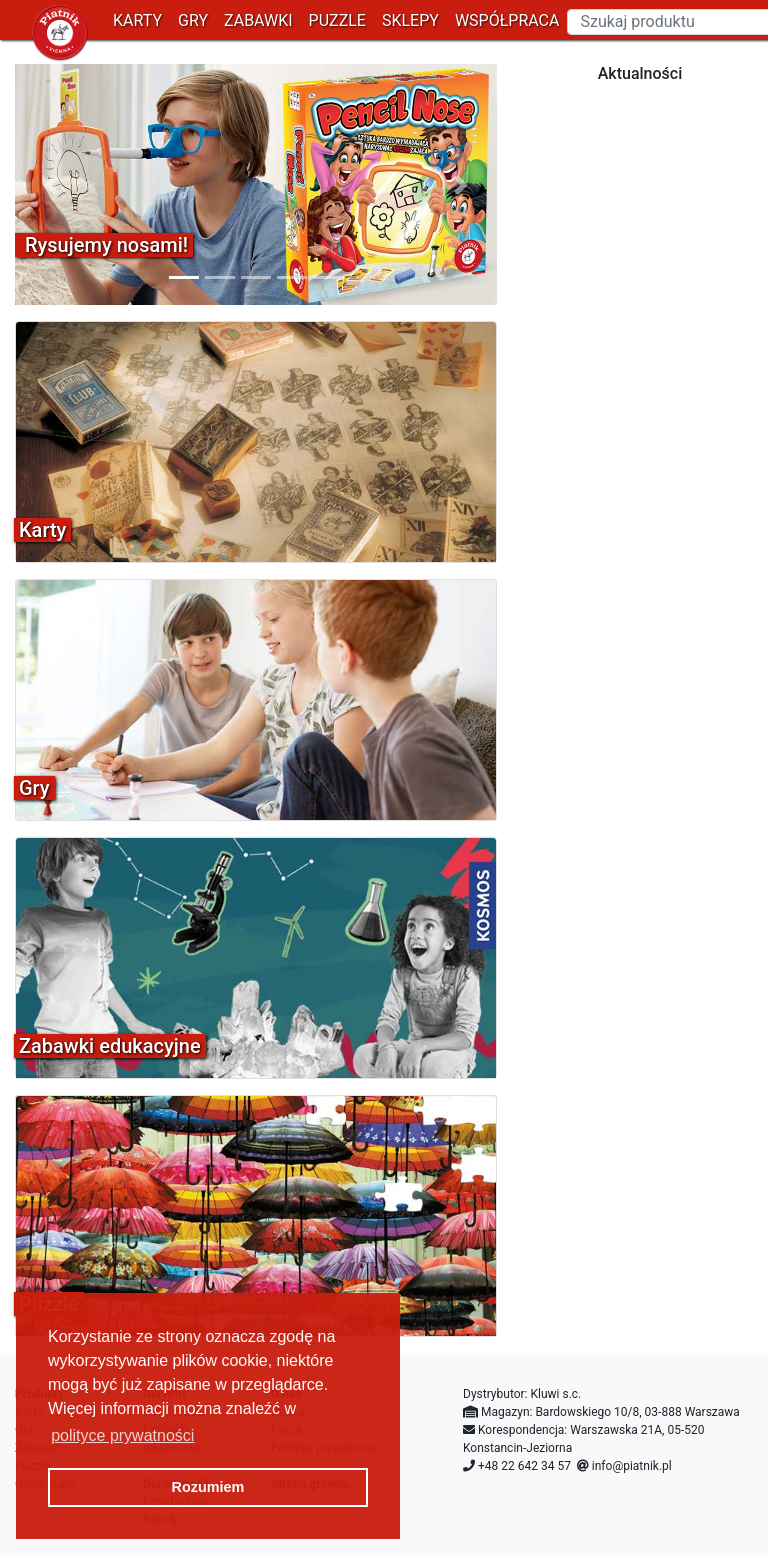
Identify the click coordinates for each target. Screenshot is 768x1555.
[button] (51, 184)
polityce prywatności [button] (122, 1435)
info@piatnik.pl (632, 1466)
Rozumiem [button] (208, 1487)
